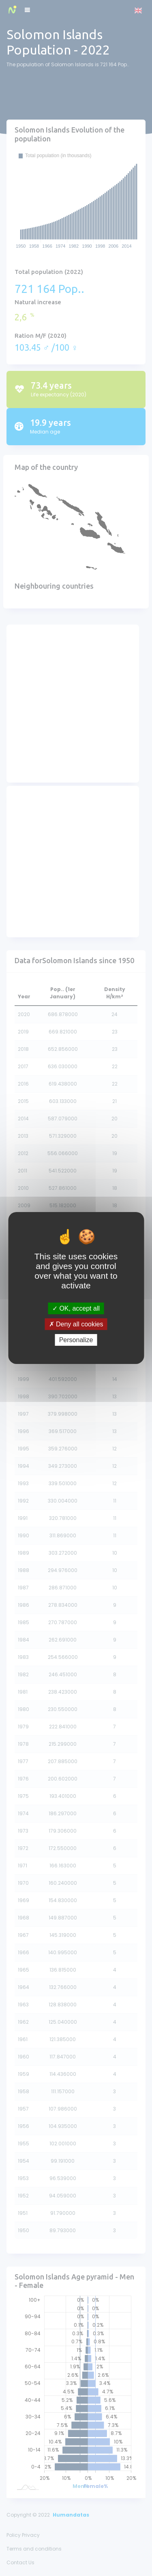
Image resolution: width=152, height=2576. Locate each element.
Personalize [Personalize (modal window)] (76, 1339)
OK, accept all (76, 1308)
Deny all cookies (76, 1324)
